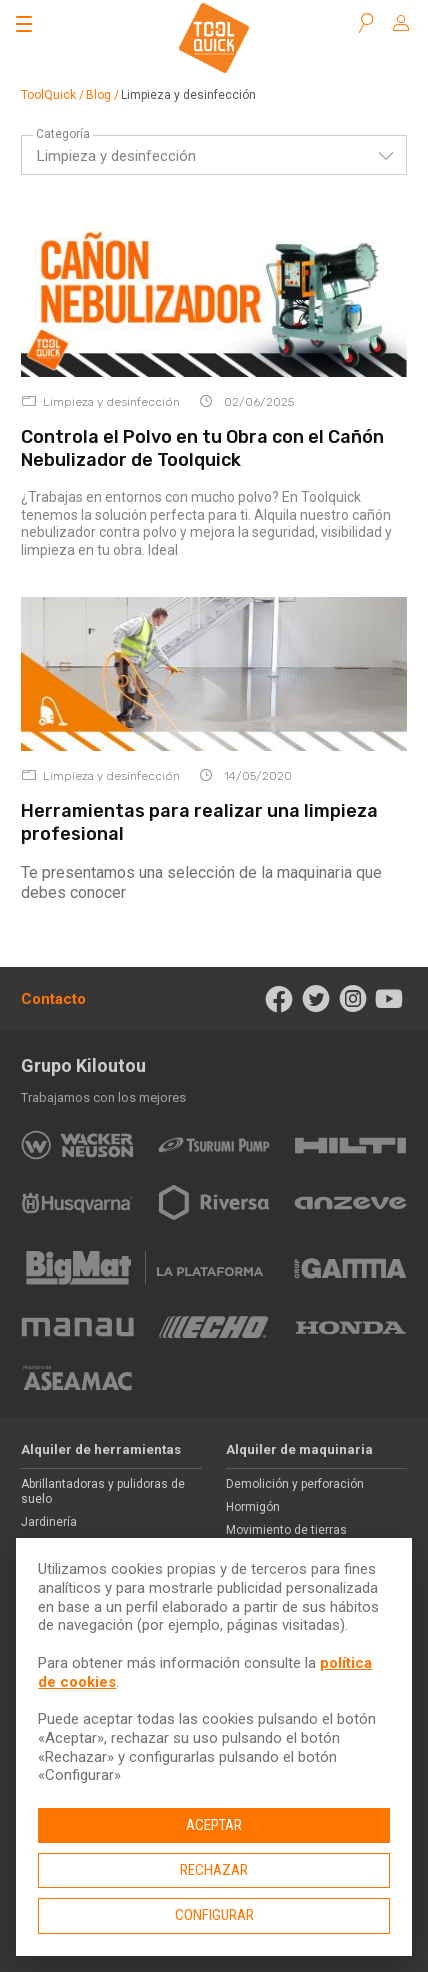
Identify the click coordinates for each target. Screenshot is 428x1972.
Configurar (214, 1915)
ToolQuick (48, 95)
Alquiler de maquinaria (299, 1449)
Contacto (53, 999)
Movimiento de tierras (286, 1530)
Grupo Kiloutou (83, 1065)
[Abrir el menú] (24, 24)
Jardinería (49, 1522)
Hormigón (253, 1507)
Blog (98, 95)
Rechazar (214, 1870)
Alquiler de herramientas (101, 1449)
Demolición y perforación (295, 1484)
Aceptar (214, 1825)
